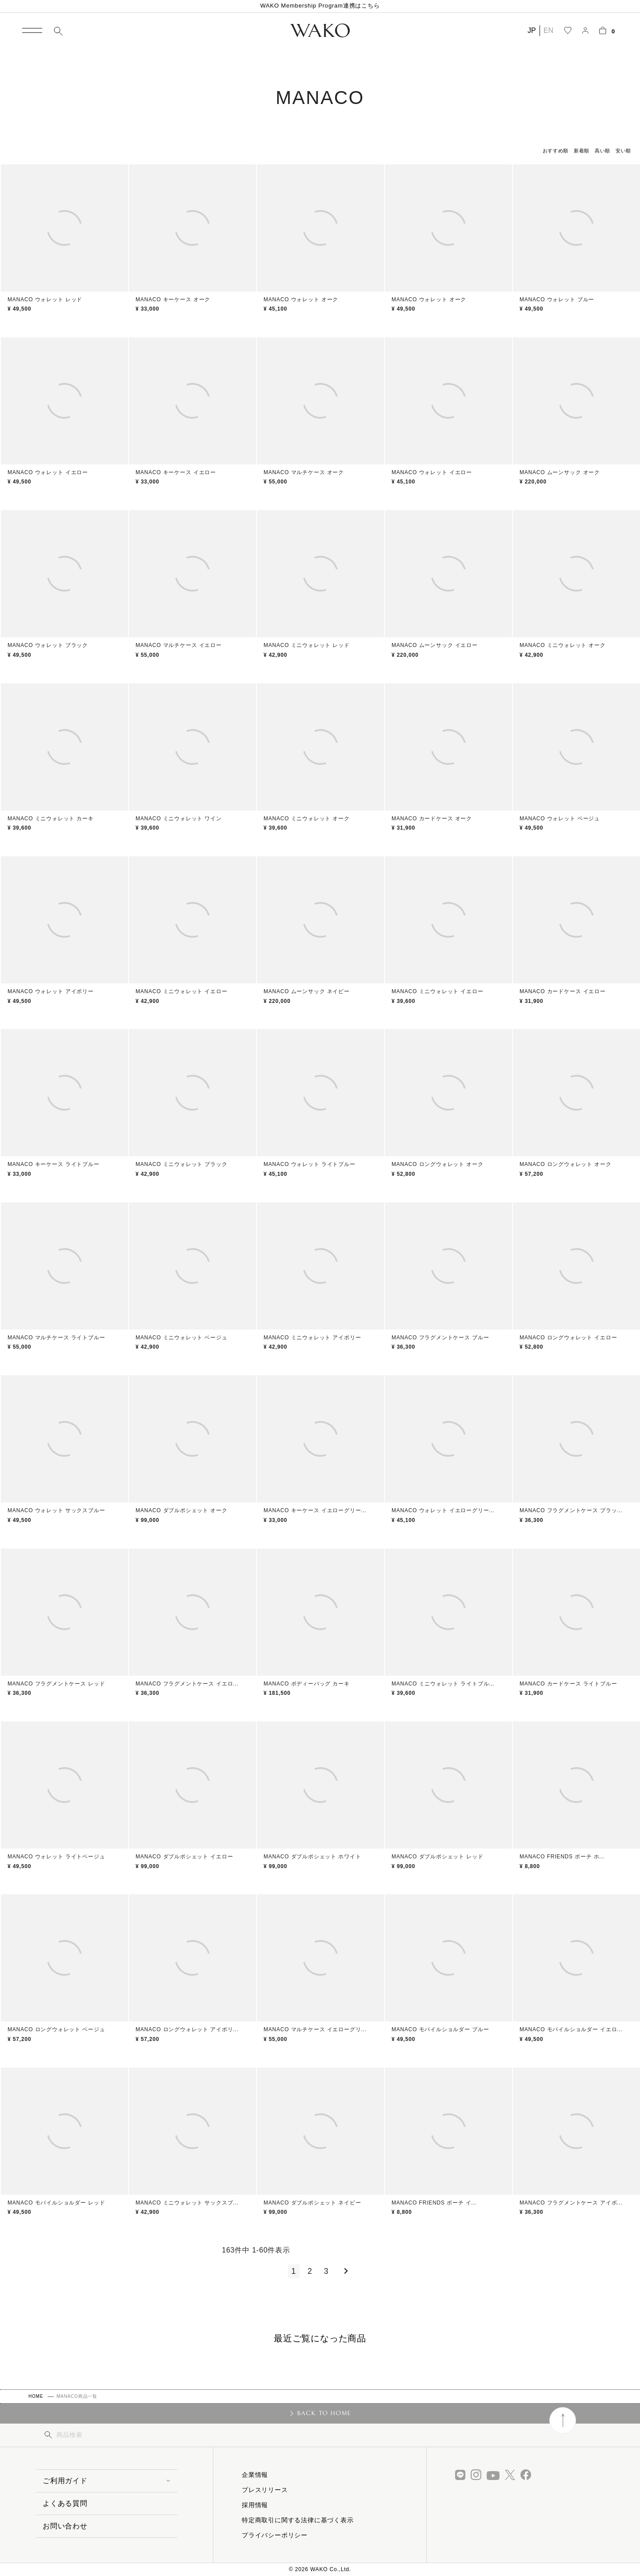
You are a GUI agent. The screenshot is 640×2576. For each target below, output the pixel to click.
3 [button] (326, 2271)
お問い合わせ (65, 2526)
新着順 (581, 150)
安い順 (623, 150)
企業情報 (255, 2474)
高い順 (602, 150)
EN (548, 30)
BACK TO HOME (324, 2412)
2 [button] (310, 2271)
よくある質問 (65, 2503)
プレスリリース (265, 2489)
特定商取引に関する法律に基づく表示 (298, 2520)
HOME (35, 2396)
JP (532, 30)
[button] (344, 2271)
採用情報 (255, 2504)
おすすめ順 (555, 150)
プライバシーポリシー (275, 2535)
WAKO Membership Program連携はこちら (320, 5)
